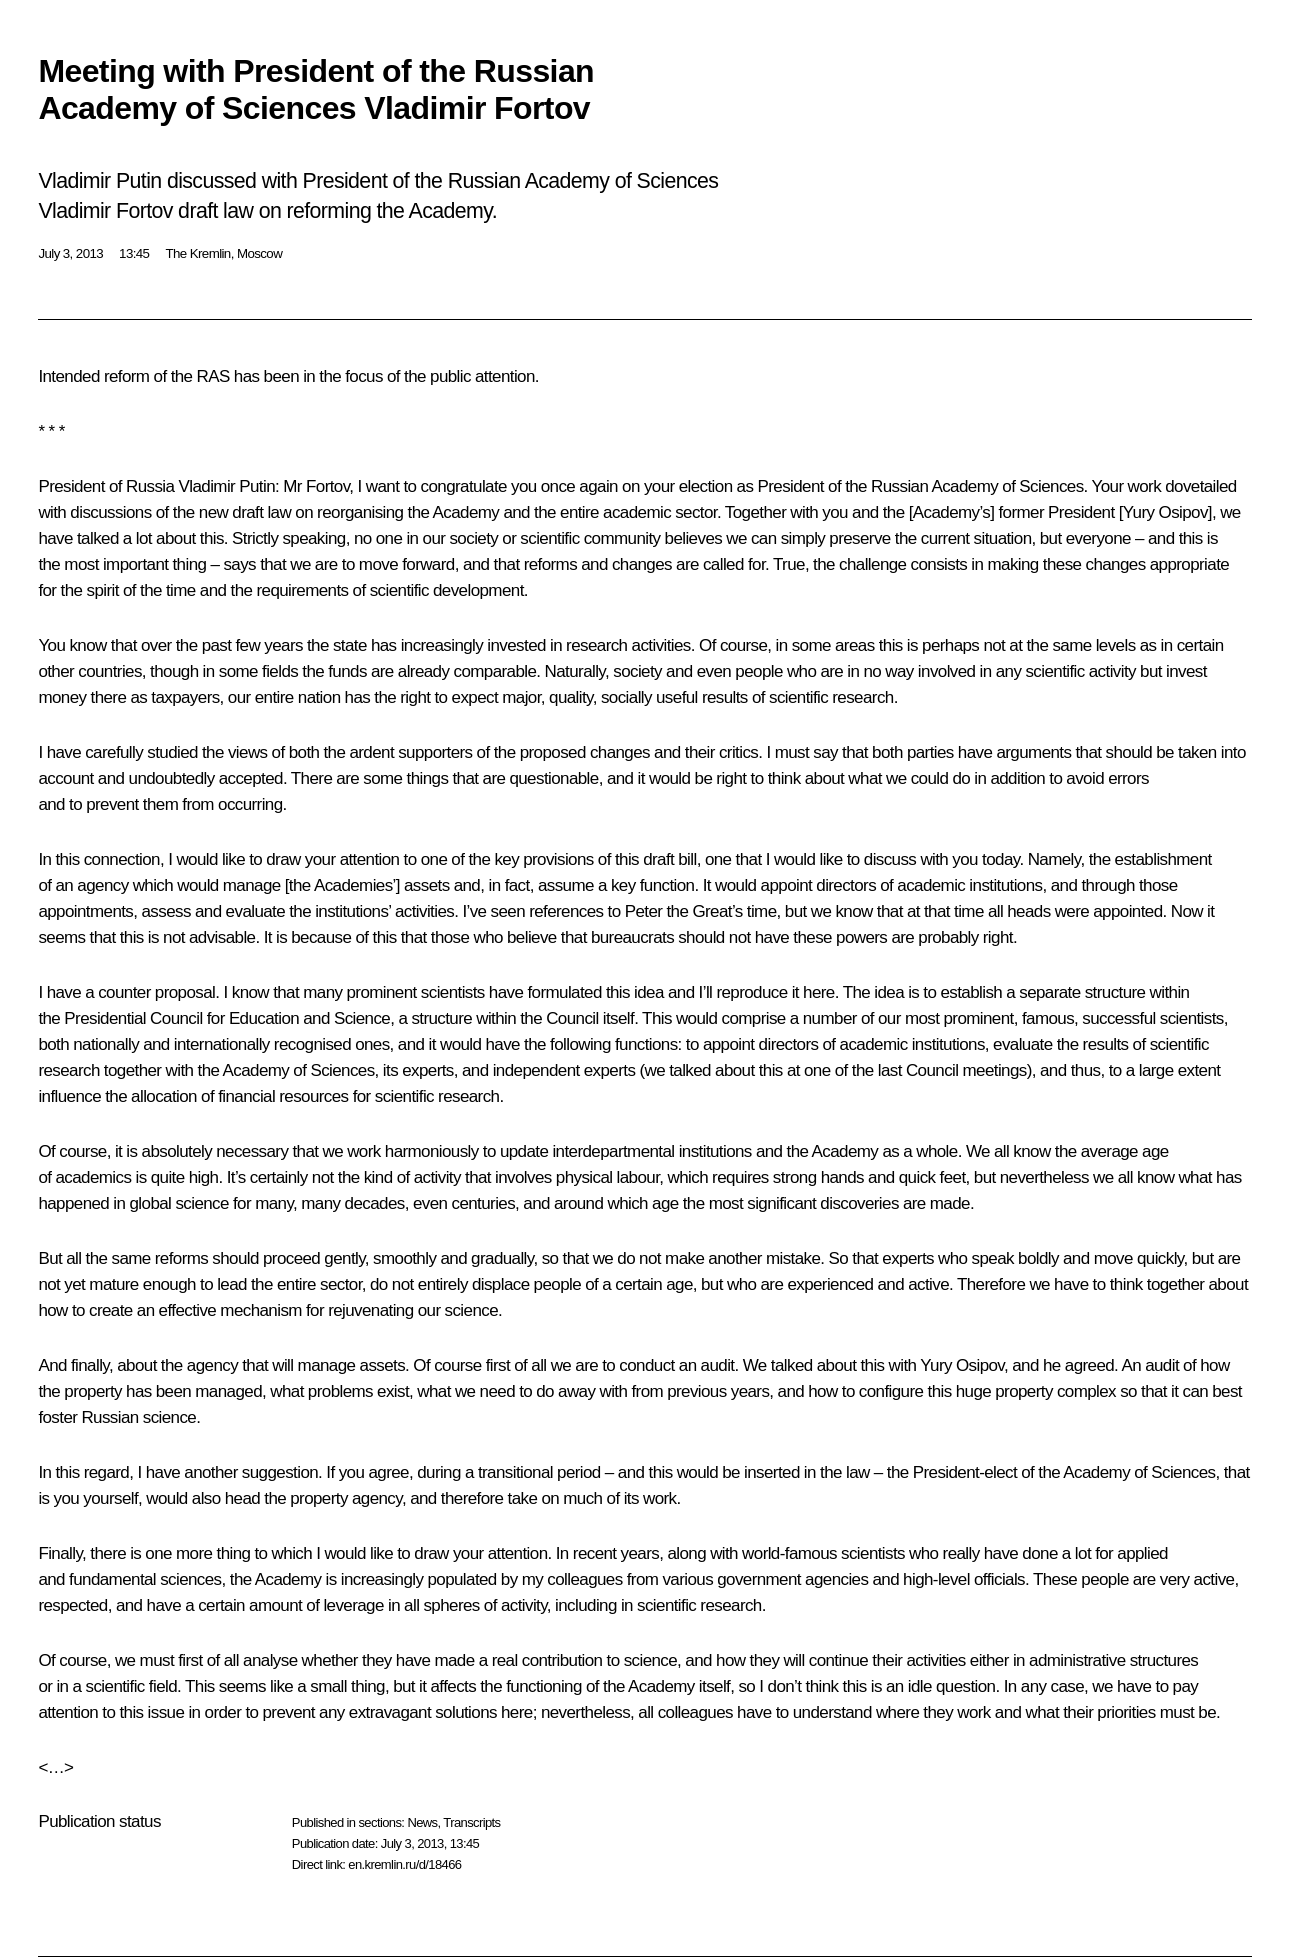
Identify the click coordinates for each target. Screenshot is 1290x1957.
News (422, 1822)
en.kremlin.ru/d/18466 (404, 1864)
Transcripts (471, 1822)
